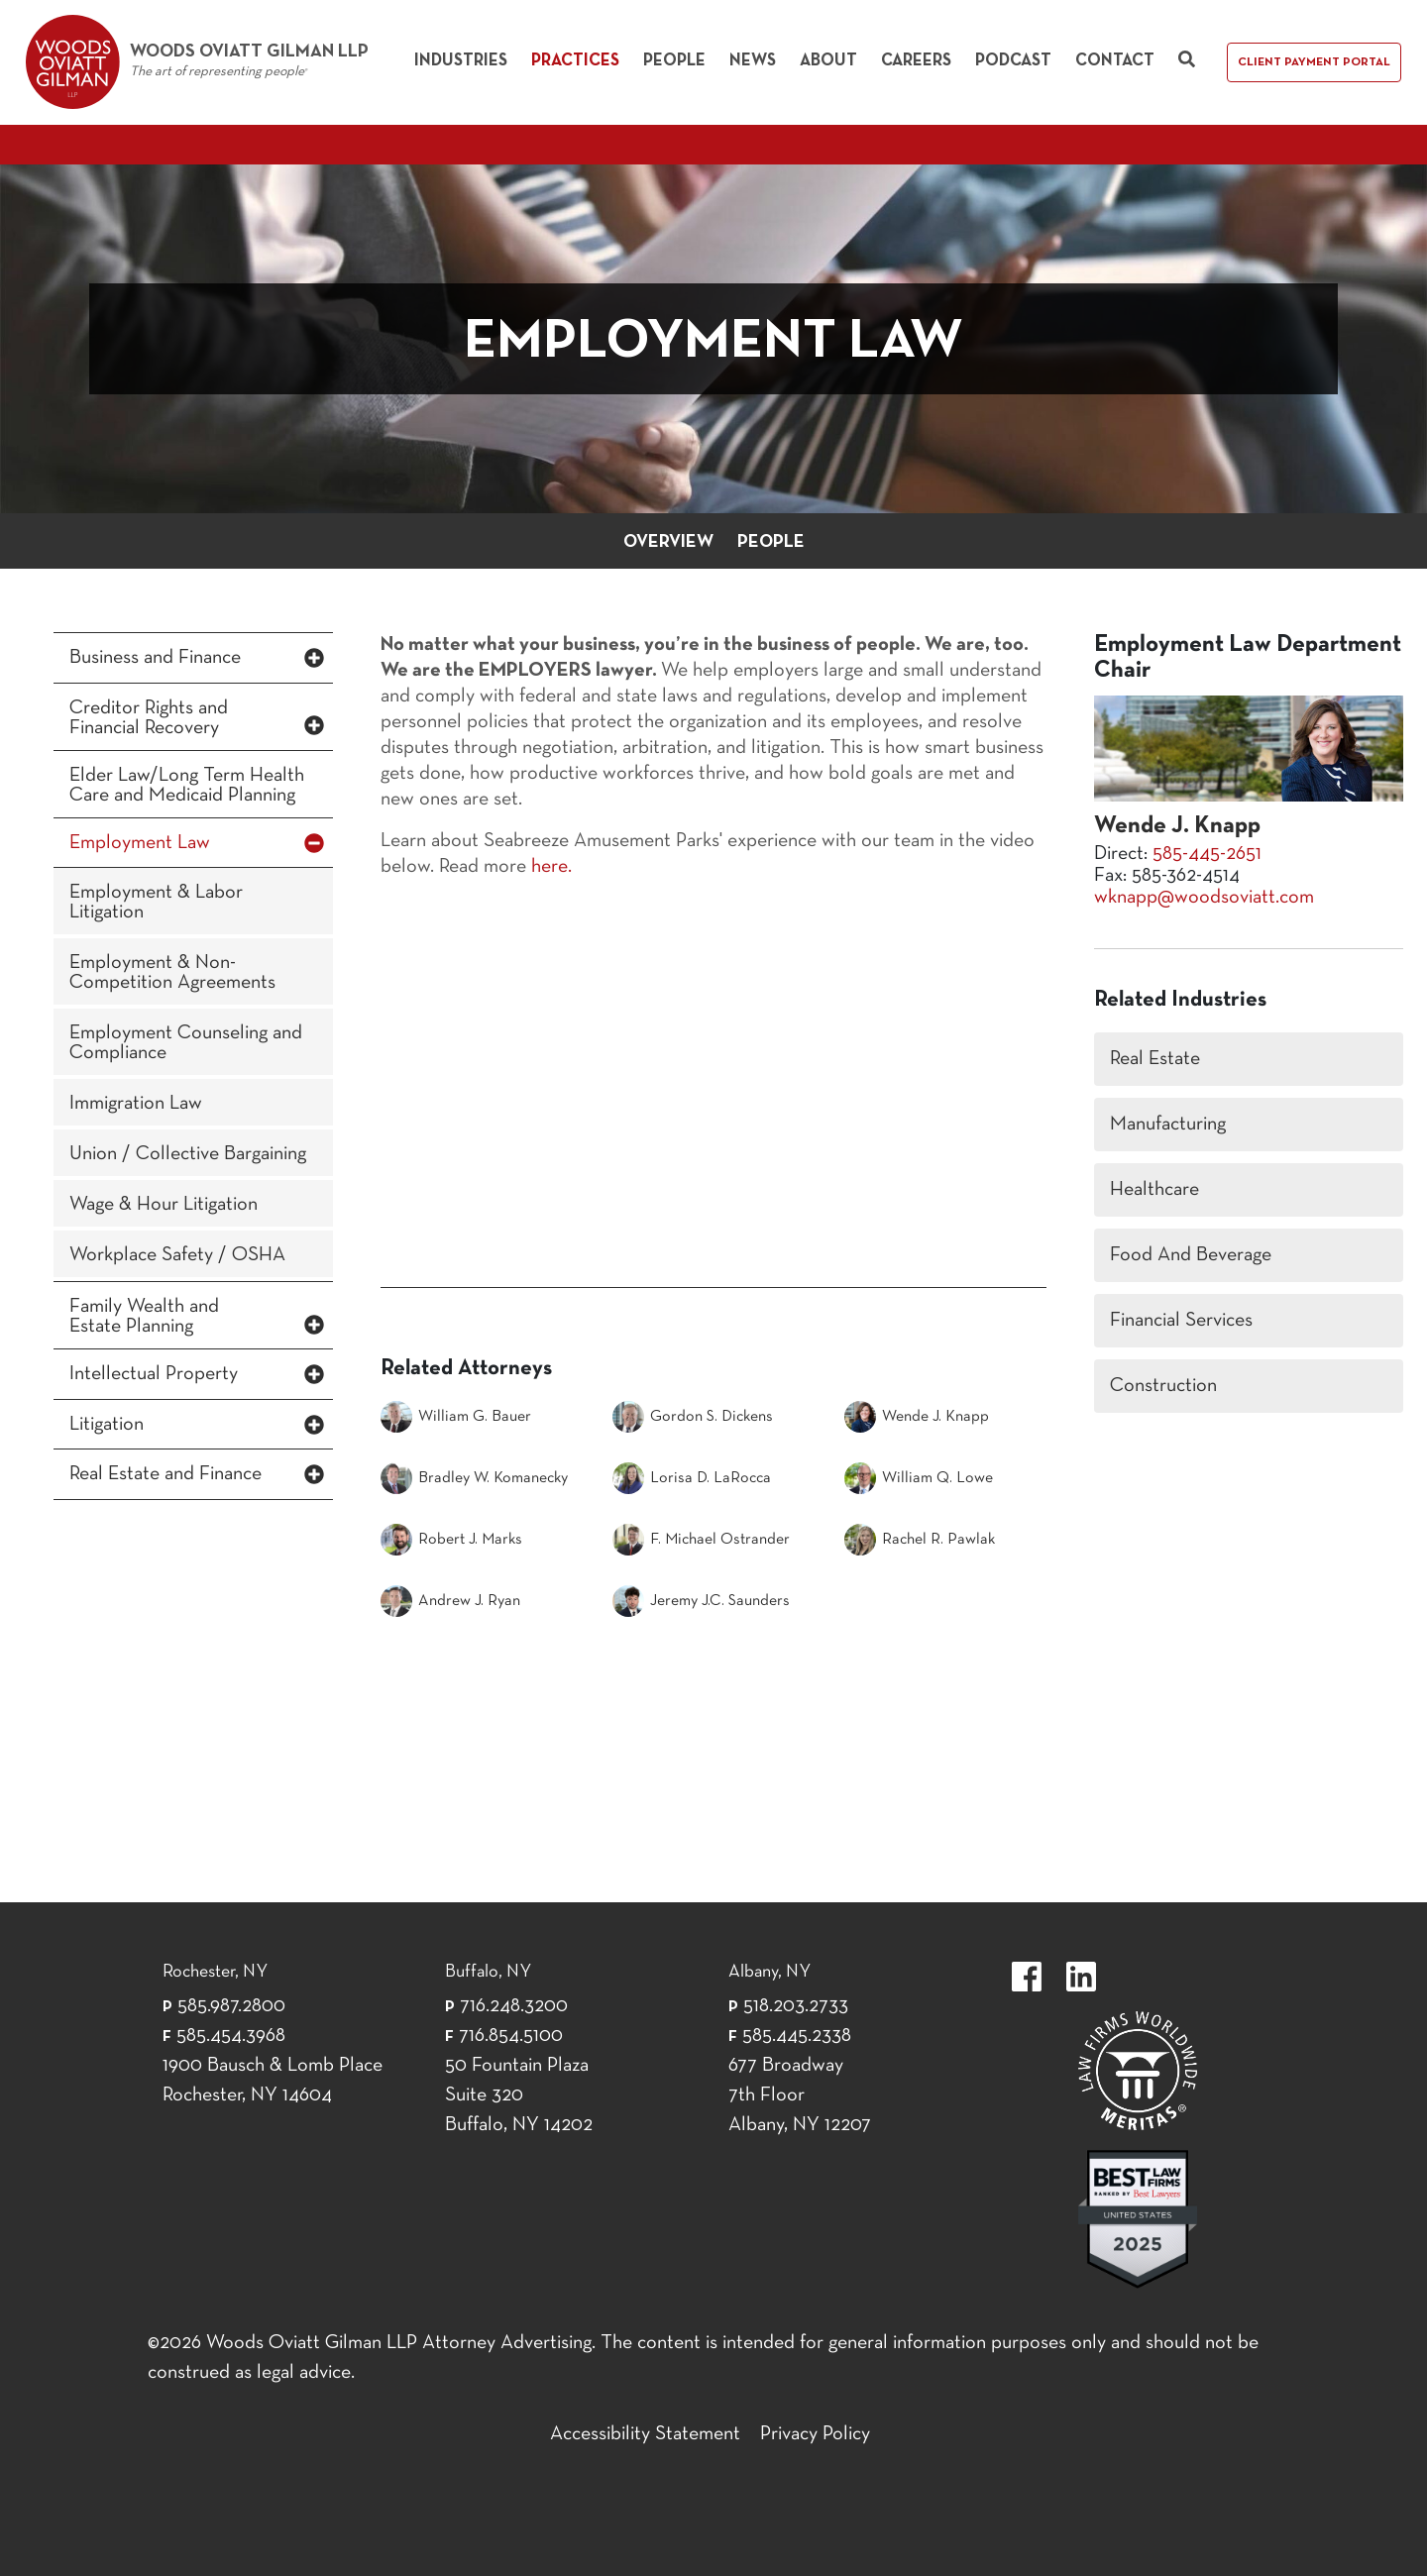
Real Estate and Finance (165, 1474)
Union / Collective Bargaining (187, 1154)
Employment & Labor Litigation (156, 902)
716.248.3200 (514, 2006)
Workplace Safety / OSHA (177, 1255)
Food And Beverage (1190, 1255)
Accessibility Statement (645, 2434)
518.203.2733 (795, 2006)
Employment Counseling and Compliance (185, 1043)
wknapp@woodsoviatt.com (1204, 898)
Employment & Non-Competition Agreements (172, 973)
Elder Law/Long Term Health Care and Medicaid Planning (186, 786)
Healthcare (1154, 1190)
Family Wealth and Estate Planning (144, 1317)
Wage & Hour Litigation (163, 1205)
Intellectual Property (153, 1374)
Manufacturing (1168, 1124)
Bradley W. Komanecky (474, 1478)
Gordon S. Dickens (692, 1417)
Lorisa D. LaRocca (691, 1478)
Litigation (106, 1425)
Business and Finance (155, 658)
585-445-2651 (1207, 854)
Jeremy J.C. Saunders (701, 1601)
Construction (1163, 1386)
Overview (668, 542)
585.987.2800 (231, 2006)
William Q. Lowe (918, 1478)
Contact (1114, 61)
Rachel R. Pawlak (919, 1540)
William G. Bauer (456, 1417)
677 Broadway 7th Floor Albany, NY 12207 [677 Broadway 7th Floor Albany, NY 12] (799, 2095)
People (674, 61)
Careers (916, 61)
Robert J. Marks (451, 1540)
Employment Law (139, 843)
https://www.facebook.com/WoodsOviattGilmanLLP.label (1027, 1976)
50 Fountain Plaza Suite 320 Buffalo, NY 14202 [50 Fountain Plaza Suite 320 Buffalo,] (519, 2095)
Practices (575, 61)
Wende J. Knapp (916, 1417)
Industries (460, 61)
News (752, 61)
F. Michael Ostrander (701, 1540)
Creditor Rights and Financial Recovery (148, 718)
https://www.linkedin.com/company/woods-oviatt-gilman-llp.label (1081, 1976)
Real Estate (1155, 1059)
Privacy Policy (815, 2434)
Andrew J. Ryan (450, 1601)
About (828, 61)
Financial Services (1181, 1321)
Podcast (1013, 61)
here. (551, 867)
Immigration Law (135, 1104)
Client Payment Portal (1314, 62)
